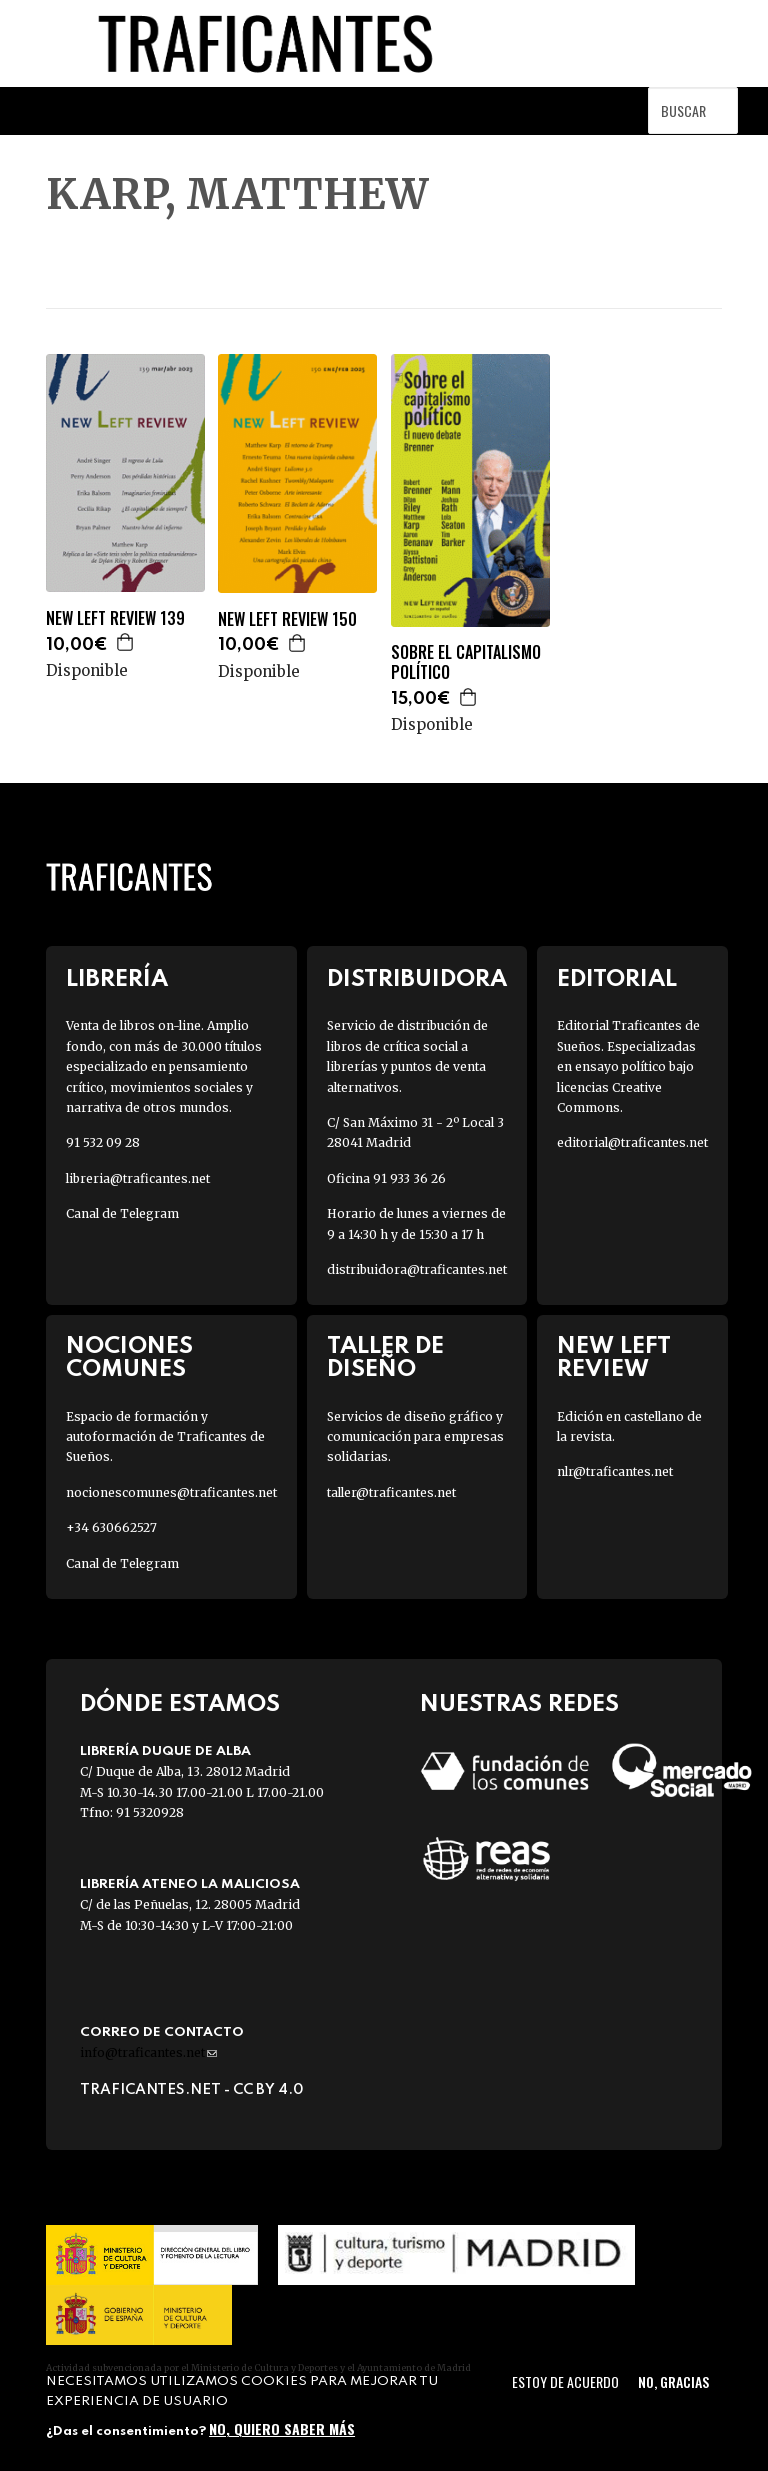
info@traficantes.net (148, 2052)
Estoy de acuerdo (565, 2381)
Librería (117, 979)
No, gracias (673, 2381)
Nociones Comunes (129, 1358)
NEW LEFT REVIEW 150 (287, 619)
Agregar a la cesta (126, 642)
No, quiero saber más (282, 2428)
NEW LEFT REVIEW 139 (115, 618)
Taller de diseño (385, 1358)
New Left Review (614, 1358)
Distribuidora (417, 979)
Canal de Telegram (122, 1213)
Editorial (617, 979)
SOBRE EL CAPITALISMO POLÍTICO (466, 663)
